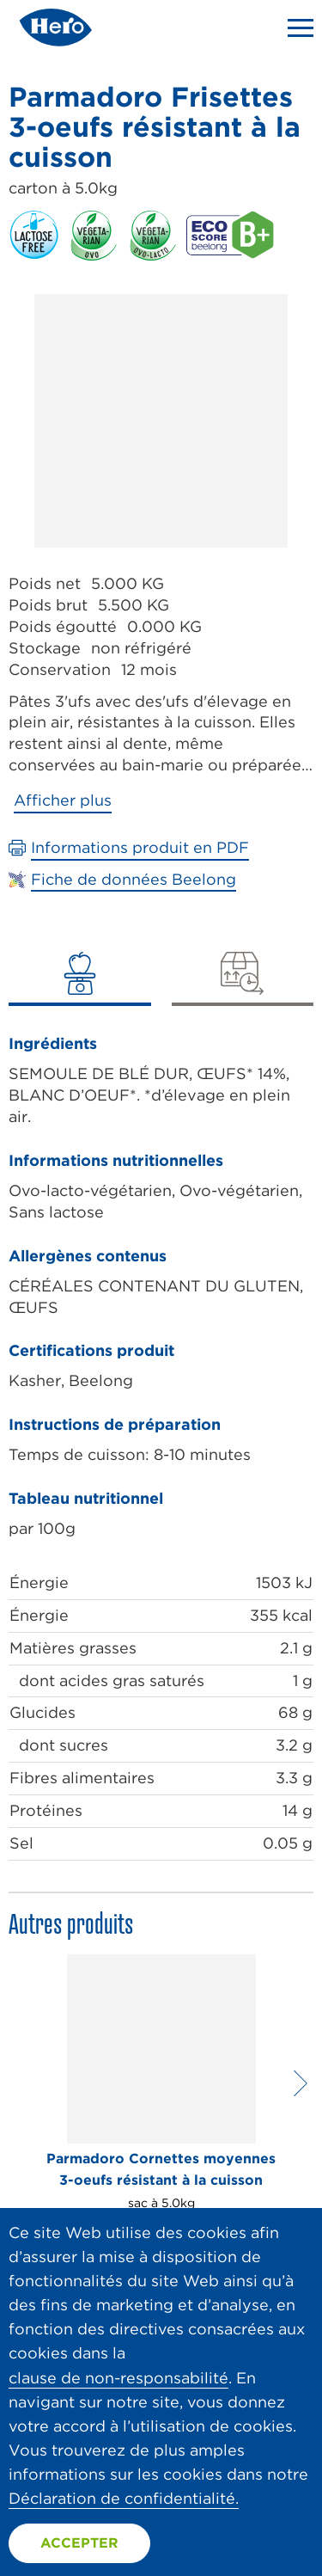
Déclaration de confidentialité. (124, 2498)
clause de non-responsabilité (118, 2378)
